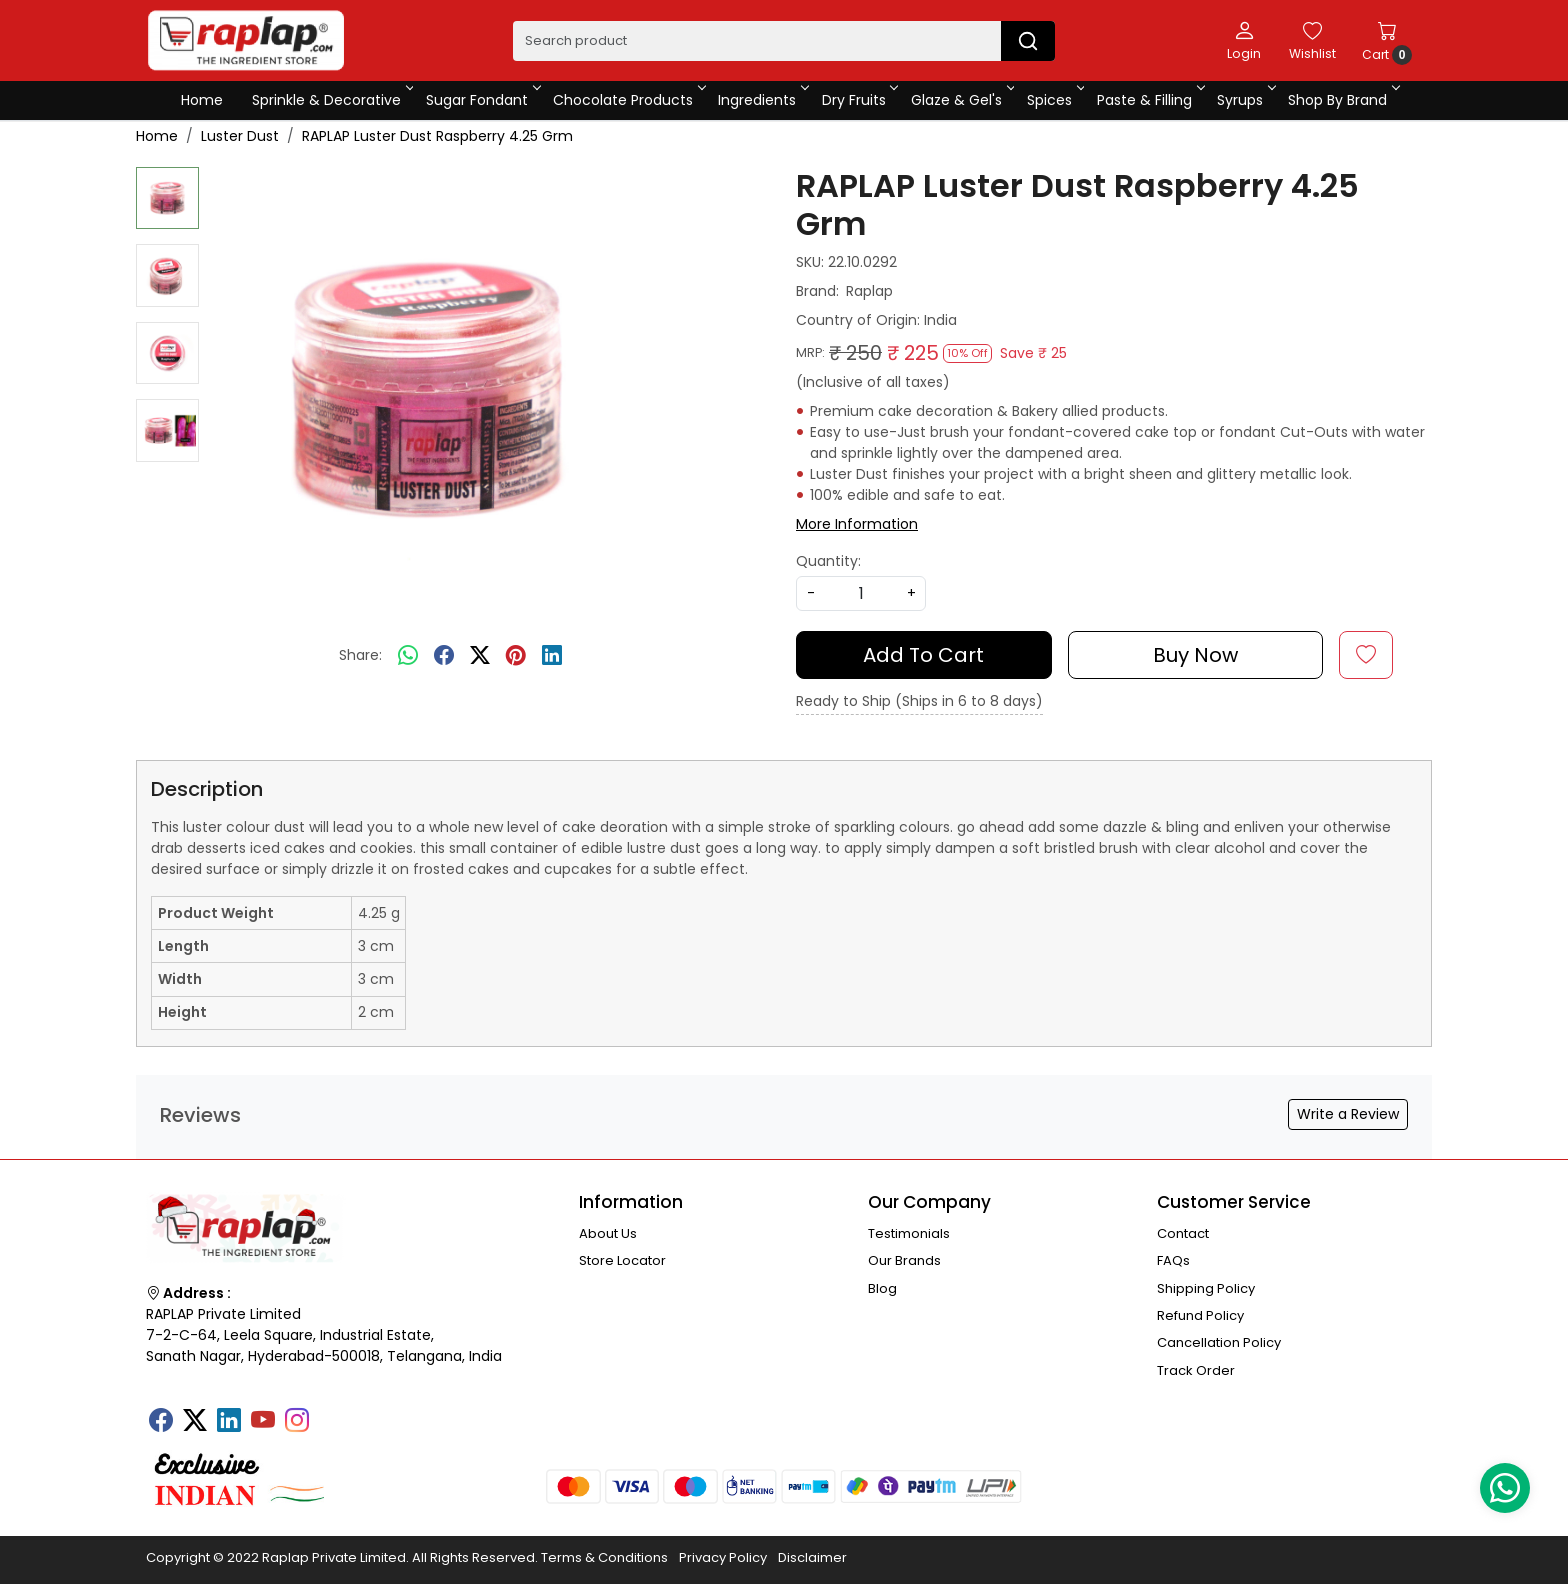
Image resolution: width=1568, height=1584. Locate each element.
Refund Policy (1200, 1315)
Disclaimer (812, 1557)
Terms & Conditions (604, 1557)
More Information (857, 524)
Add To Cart (923, 655)
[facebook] (444, 656)
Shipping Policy (1206, 1288)
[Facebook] (161, 1422)
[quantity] (861, 593)
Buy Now (1195, 655)
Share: (360, 655)
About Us (608, 1233)
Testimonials (909, 1233)
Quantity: (828, 561)
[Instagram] (297, 1422)
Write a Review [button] (1348, 1114)
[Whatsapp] (408, 656)
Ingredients (762, 100)
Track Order (1196, 1370)
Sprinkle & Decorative (331, 100)
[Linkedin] (229, 1422)
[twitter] (480, 656)
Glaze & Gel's (961, 100)
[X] (195, 1422)
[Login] (1244, 40)
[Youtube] (263, 1422)
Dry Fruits (859, 100)
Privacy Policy (723, 1557)
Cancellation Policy (1219, 1342)
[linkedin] (552, 656)
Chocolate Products (628, 100)
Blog (882, 1288)
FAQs (1173, 1260)
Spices (1054, 100)
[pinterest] (516, 656)
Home (202, 100)
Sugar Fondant (482, 100)
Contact (1183, 1233)
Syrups (1245, 100)
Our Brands (904, 1260)
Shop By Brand (1342, 100)
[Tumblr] (331, 1414)
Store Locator (622, 1260)
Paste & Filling (1149, 100)
